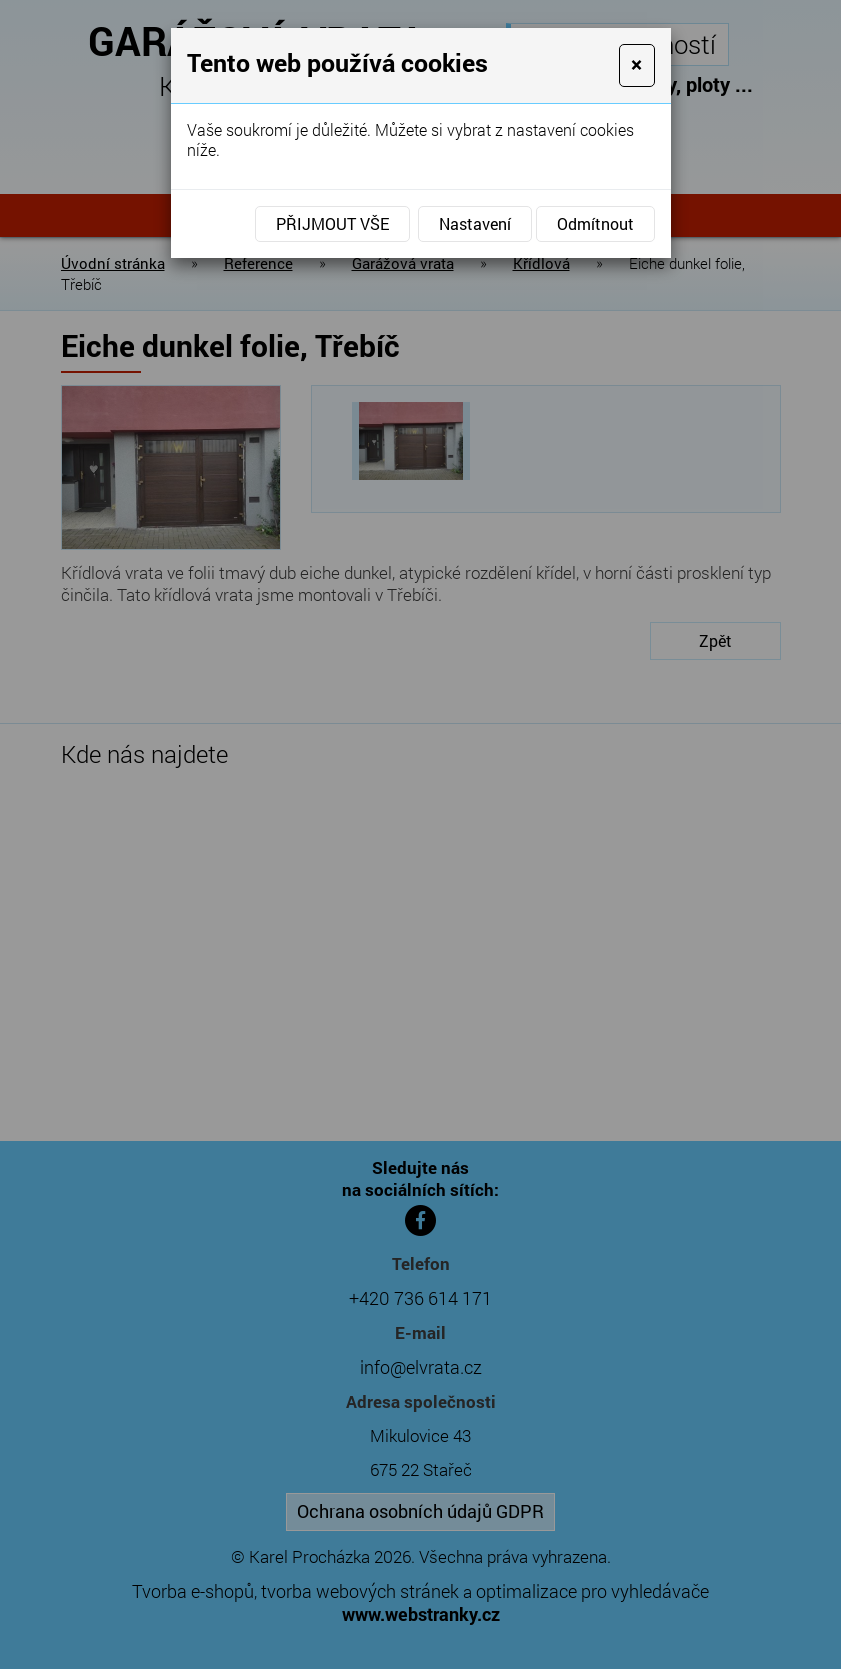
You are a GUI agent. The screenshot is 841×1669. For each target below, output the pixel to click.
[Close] (636, 65)
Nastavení (475, 223)
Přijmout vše (332, 223)
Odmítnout (595, 223)
